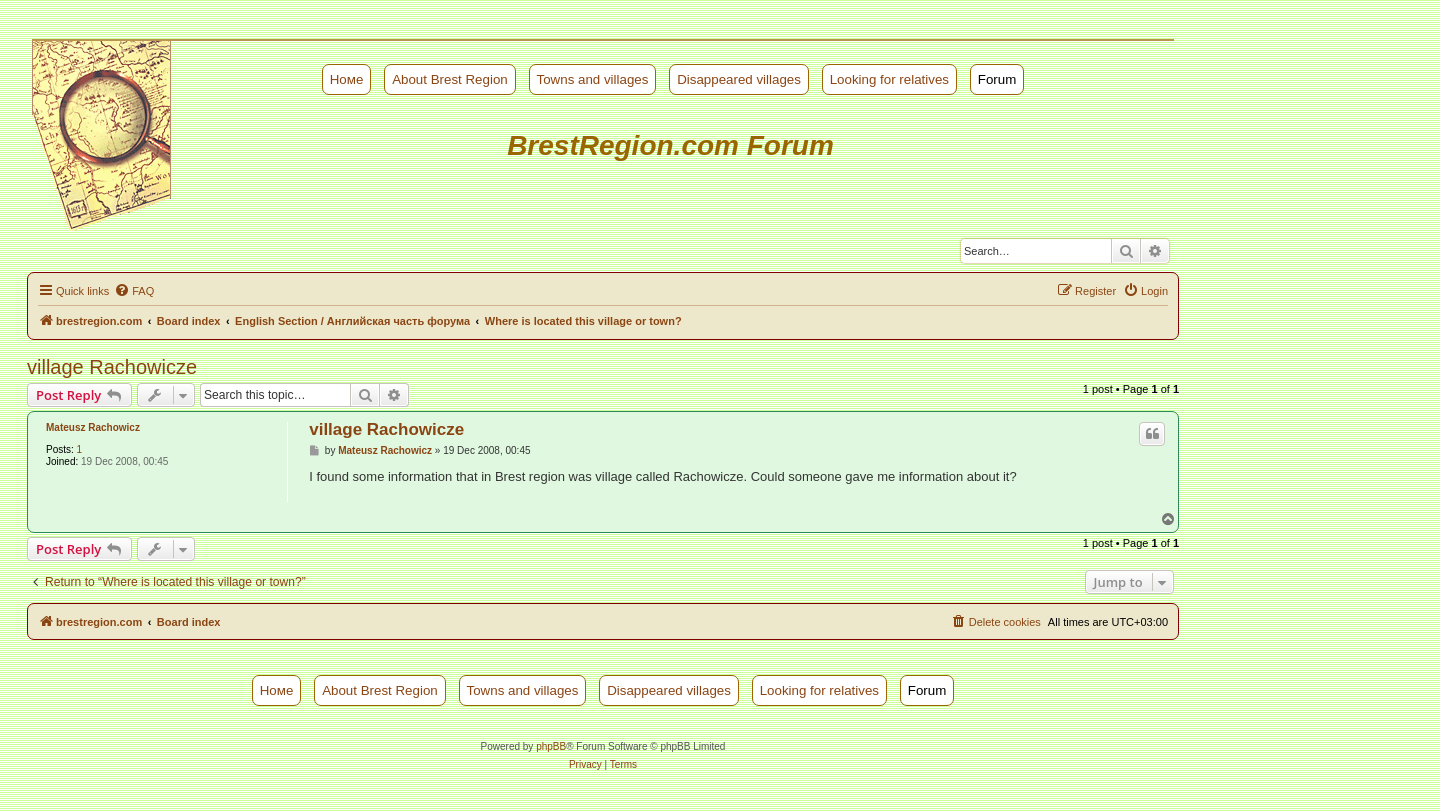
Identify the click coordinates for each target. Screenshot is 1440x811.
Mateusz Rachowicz (93, 427)
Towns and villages (593, 79)
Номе (347, 79)
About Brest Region (450, 79)
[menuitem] (134, 291)
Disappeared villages (739, 79)
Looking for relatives (889, 79)
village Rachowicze (112, 367)
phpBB (551, 746)
